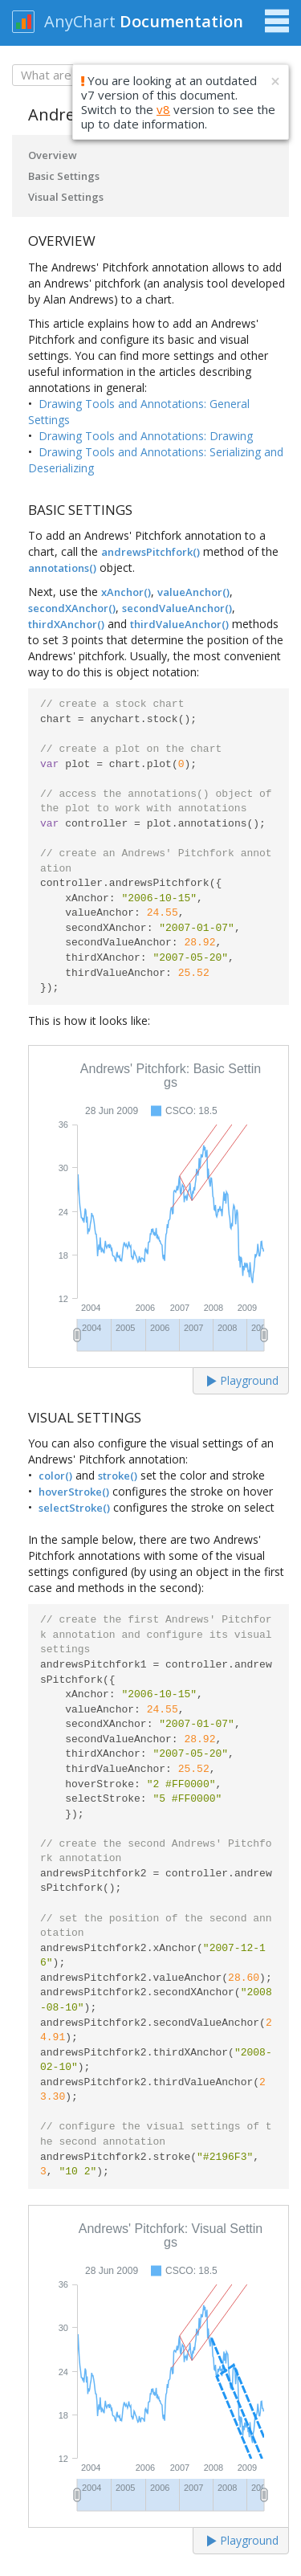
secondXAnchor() (72, 608)
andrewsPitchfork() (150, 552)
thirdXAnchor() (66, 624)
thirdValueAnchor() (179, 624)
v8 (163, 109)
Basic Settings (64, 176)
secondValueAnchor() (177, 608)
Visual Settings (66, 197)
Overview (52, 155)
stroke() (117, 1475)
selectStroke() (74, 1507)
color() (55, 1475)
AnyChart (80, 21)
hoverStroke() (74, 1491)
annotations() (62, 568)
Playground (243, 1380)
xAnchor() (126, 592)
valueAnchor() (193, 592)
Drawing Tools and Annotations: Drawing (146, 435)
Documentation (181, 21)
